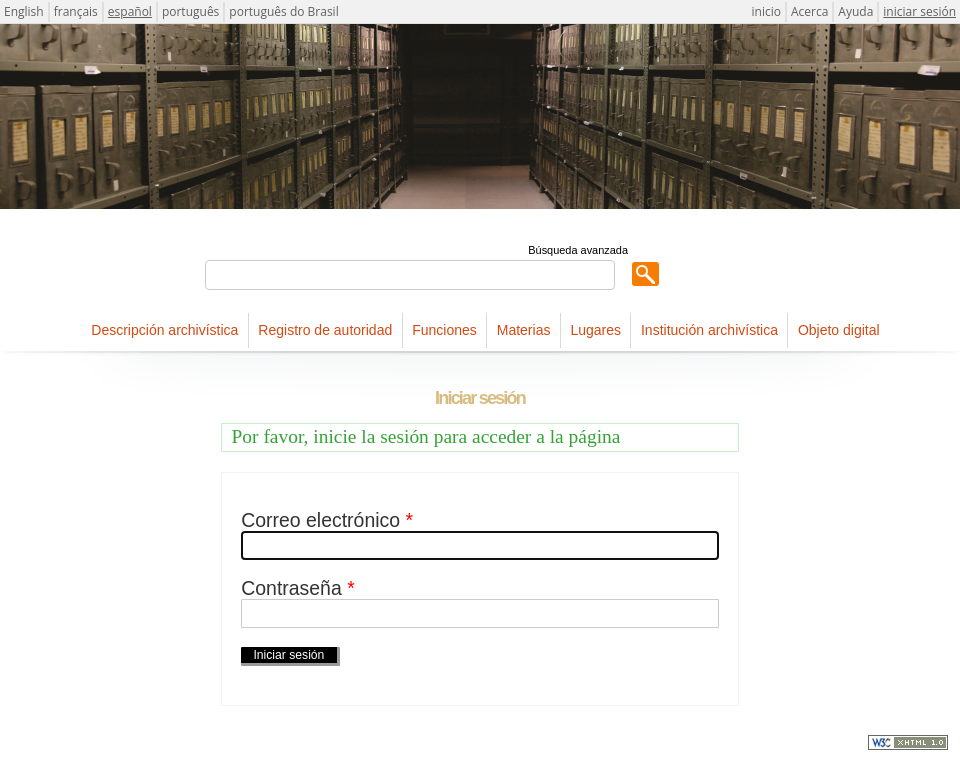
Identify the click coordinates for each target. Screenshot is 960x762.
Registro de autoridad (325, 330)
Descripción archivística (164, 330)
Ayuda (855, 11)
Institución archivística (709, 330)
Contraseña (297, 588)
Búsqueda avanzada (578, 250)
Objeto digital (839, 330)
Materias (524, 330)
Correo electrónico (327, 520)
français (76, 11)
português (190, 11)
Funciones (444, 330)
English (24, 11)
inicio (766, 11)
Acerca (809, 11)
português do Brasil (283, 11)
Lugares (595, 330)
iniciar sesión (919, 11)
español (130, 11)
